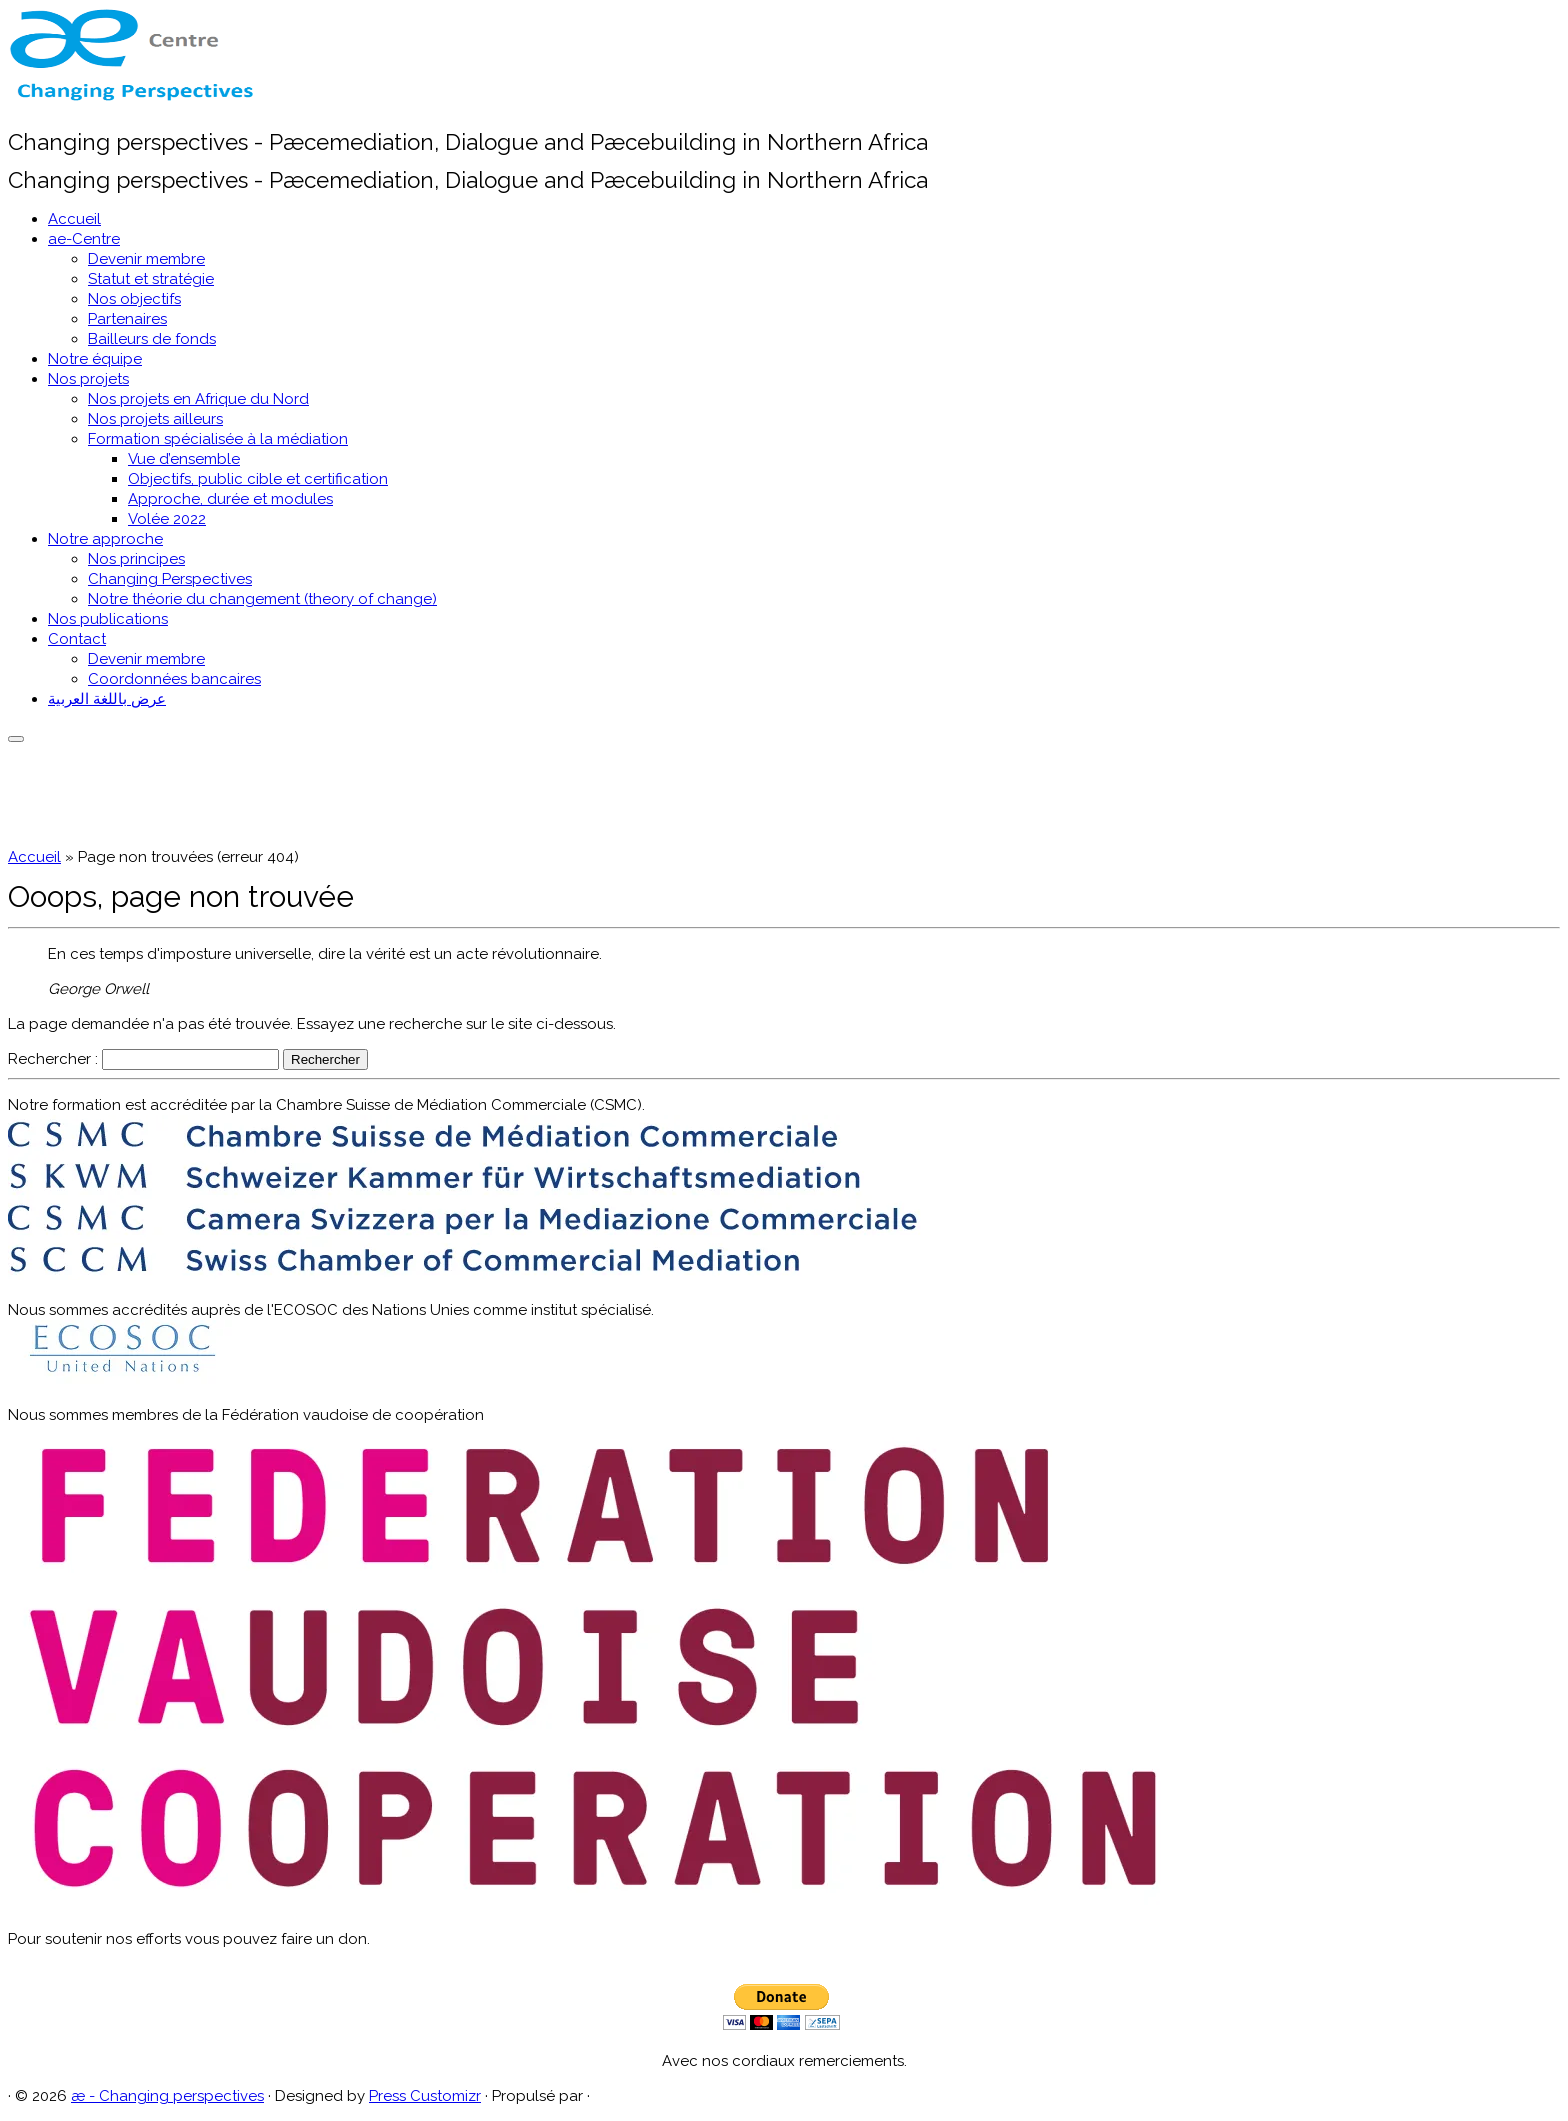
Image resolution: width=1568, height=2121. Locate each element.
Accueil (74, 219)
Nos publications (108, 619)
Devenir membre (146, 259)
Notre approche (105, 539)
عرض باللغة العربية (107, 699)
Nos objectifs (134, 299)
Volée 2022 (167, 519)
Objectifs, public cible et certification (258, 479)
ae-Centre (84, 239)
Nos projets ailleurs (155, 419)
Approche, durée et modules (230, 499)
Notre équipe (95, 359)
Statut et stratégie (151, 279)
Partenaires (127, 319)
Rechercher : (53, 1059)
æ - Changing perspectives (167, 2096)
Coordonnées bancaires (174, 679)
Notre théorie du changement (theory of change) (262, 599)
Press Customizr (425, 2096)
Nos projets (88, 379)
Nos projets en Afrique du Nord (198, 399)
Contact (77, 639)
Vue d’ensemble (184, 459)
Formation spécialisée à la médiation (218, 439)
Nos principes (136, 559)
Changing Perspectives (170, 579)
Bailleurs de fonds (152, 339)
